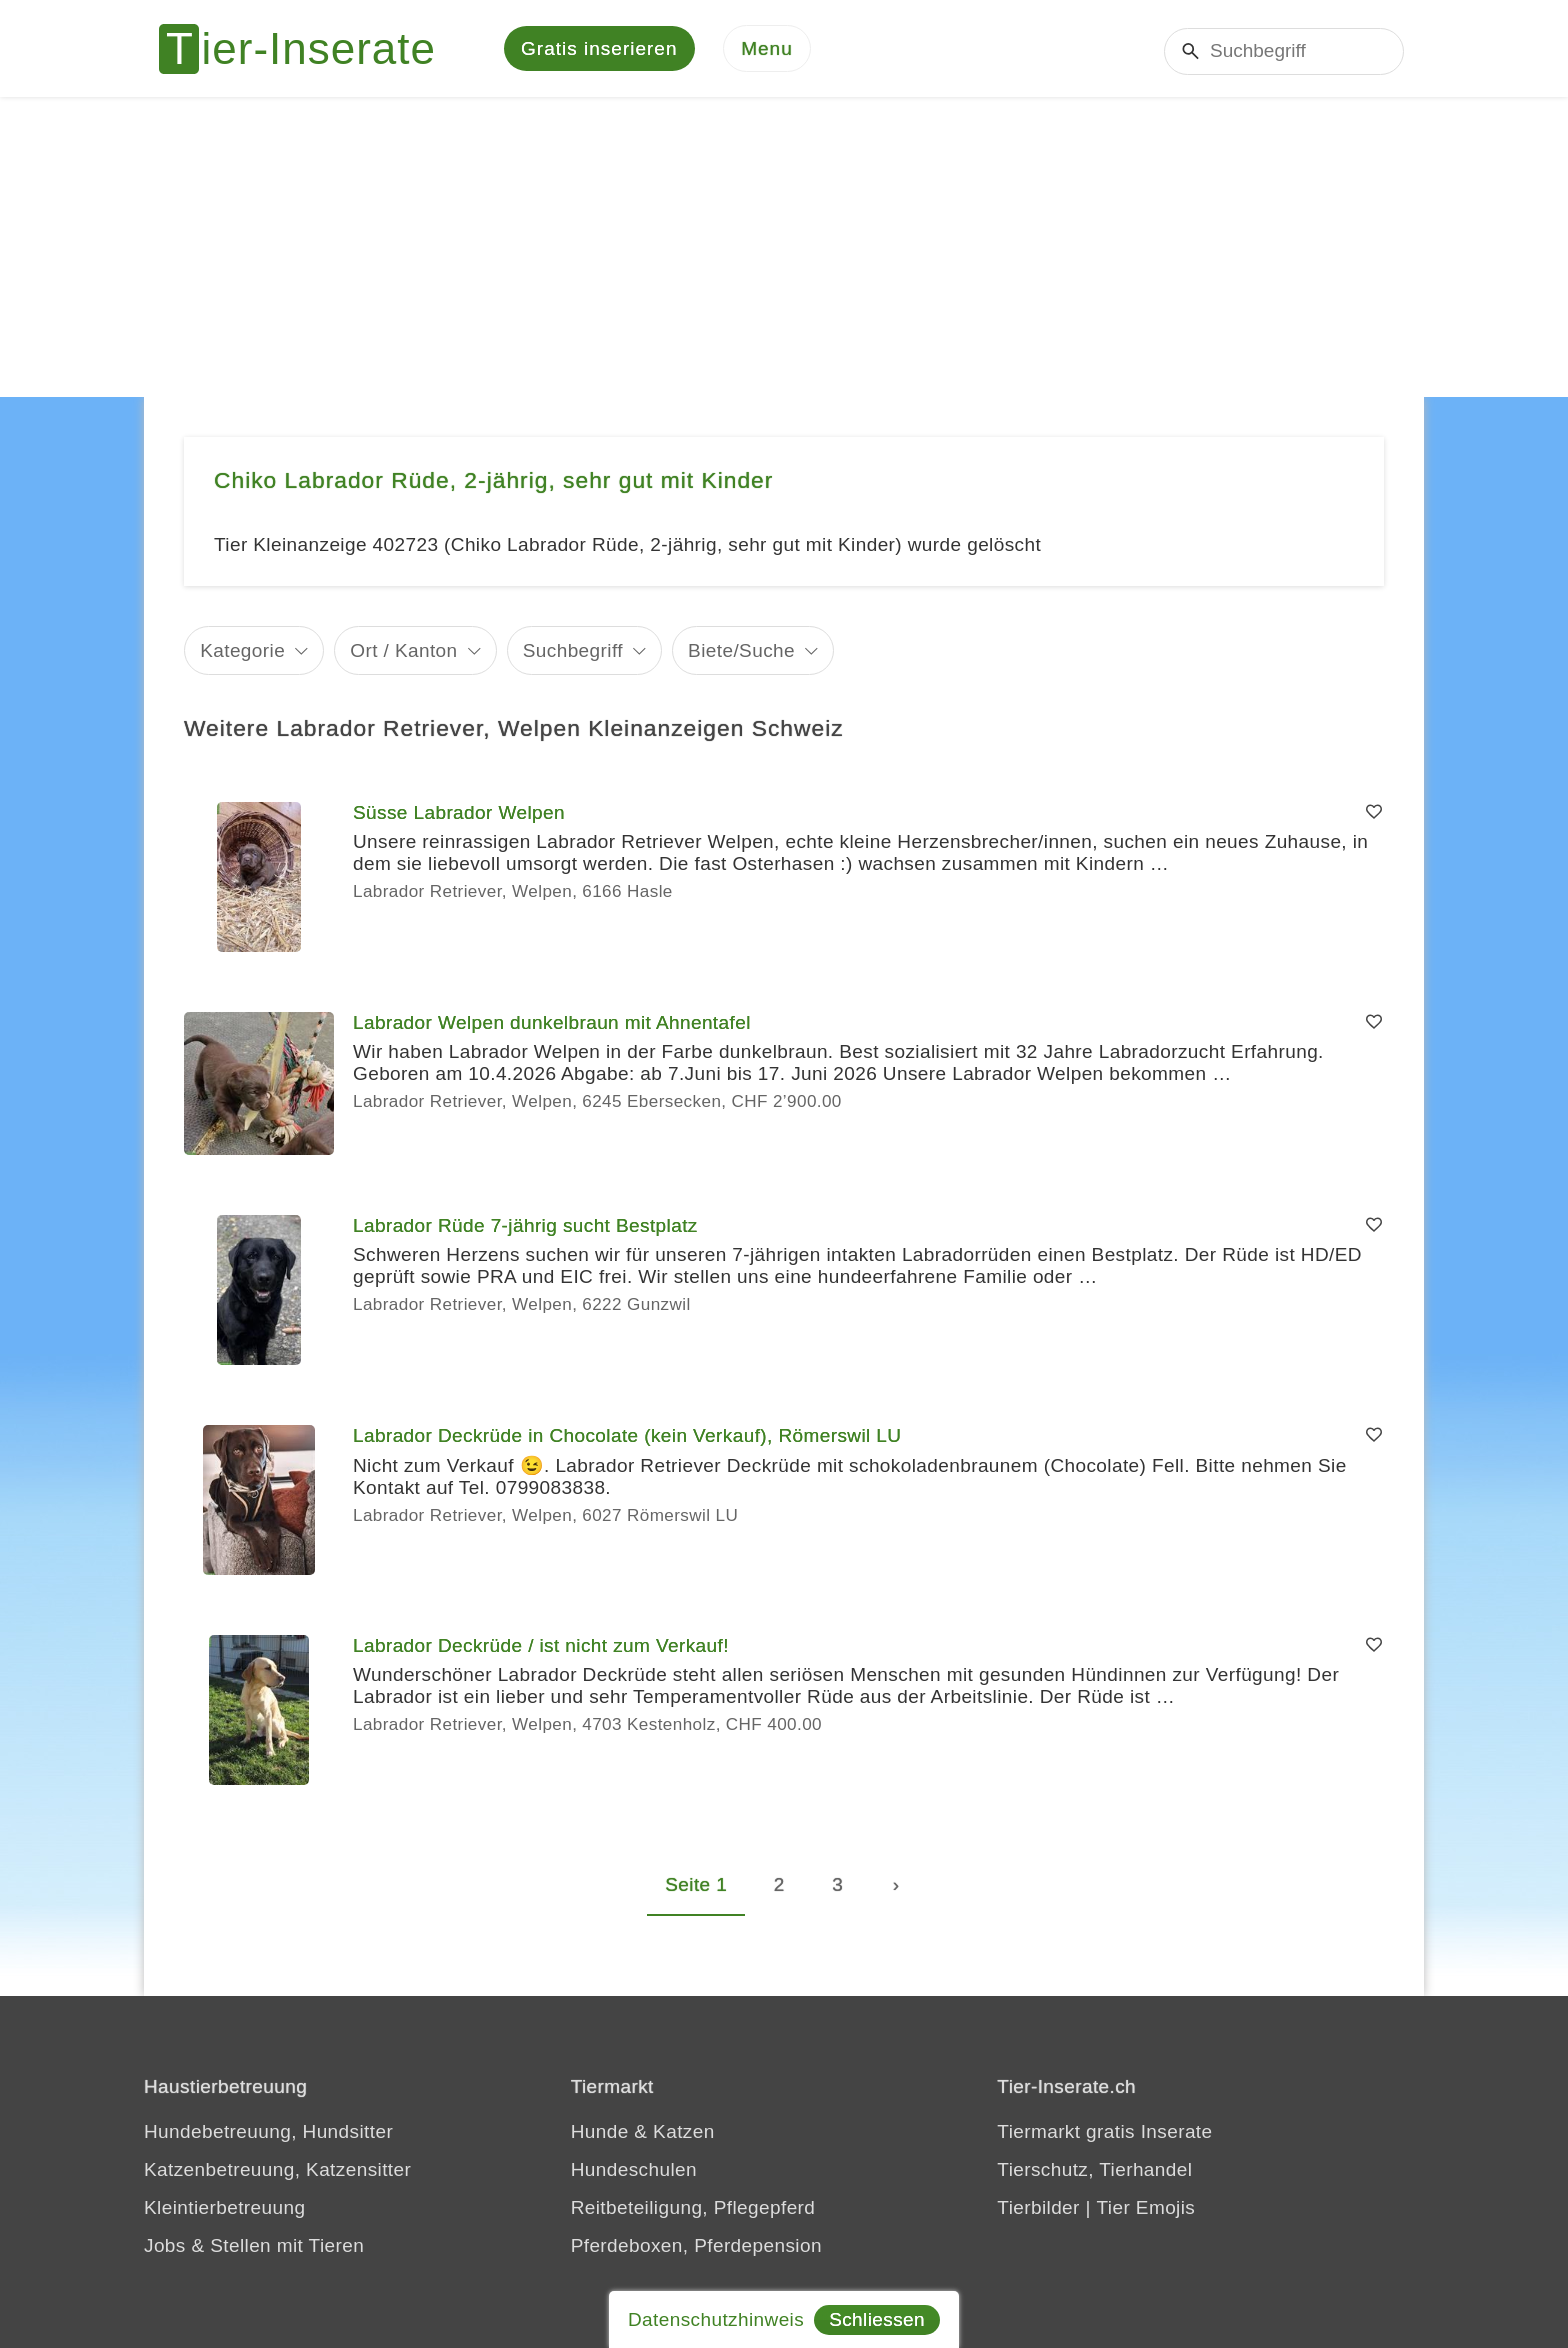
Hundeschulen (634, 2172)
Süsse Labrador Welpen (459, 815)
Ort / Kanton (403, 652)
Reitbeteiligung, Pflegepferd (693, 2210)
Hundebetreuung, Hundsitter (268, 2134)
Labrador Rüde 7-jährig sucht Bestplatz (525, 1228)
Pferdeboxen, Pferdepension (696, 2248)
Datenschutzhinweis (716, 2319)
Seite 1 (696, 1887)
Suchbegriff (573, 652)
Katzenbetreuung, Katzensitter (277, 2172)
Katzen (684, 2134)
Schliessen (877, 2319)
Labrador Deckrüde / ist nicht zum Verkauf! (541, 1648)
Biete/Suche (741, 652)
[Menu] (767, 50)
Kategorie (242, 652)
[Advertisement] (784, 250)
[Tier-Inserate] (309, 50)
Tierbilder (1038, 2210)
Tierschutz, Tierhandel (1094, 2172)
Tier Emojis (1146, 2210)
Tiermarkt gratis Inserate (1104, 2134)
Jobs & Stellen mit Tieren (254, 2248)
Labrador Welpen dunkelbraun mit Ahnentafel (552, 1025)
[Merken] (1374, 816)
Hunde (600, 2134)
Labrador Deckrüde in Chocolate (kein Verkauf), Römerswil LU (627, 1438)
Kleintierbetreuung (224, 2210)
